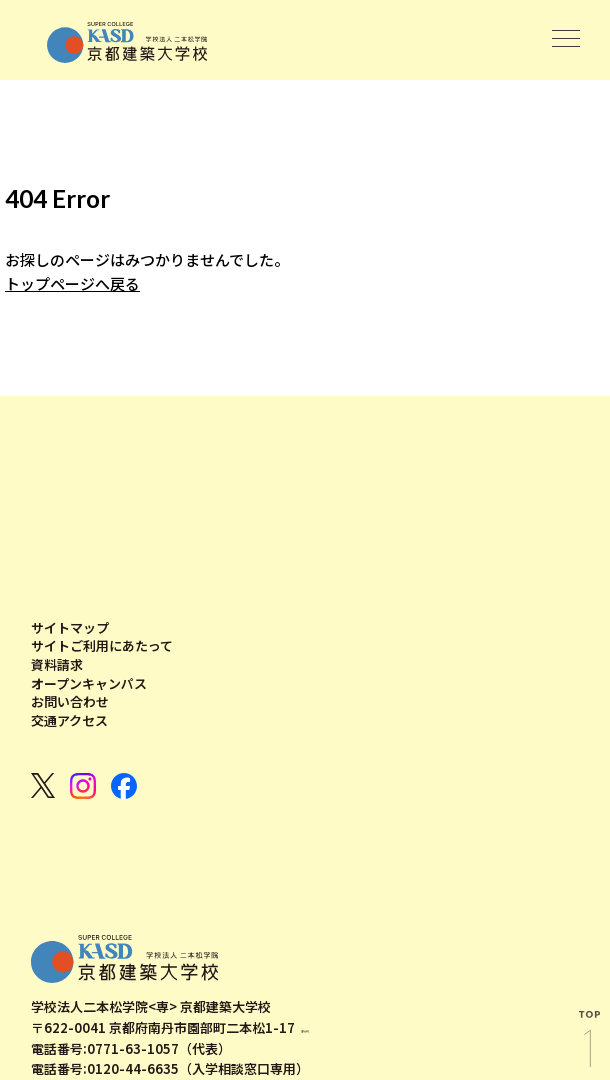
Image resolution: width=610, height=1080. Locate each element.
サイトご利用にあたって (102, 646)
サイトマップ (70, 628)
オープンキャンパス (89, 684)
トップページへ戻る (72, 284)
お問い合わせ (70, 702)
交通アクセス (69, 721)
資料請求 (57, 665)
